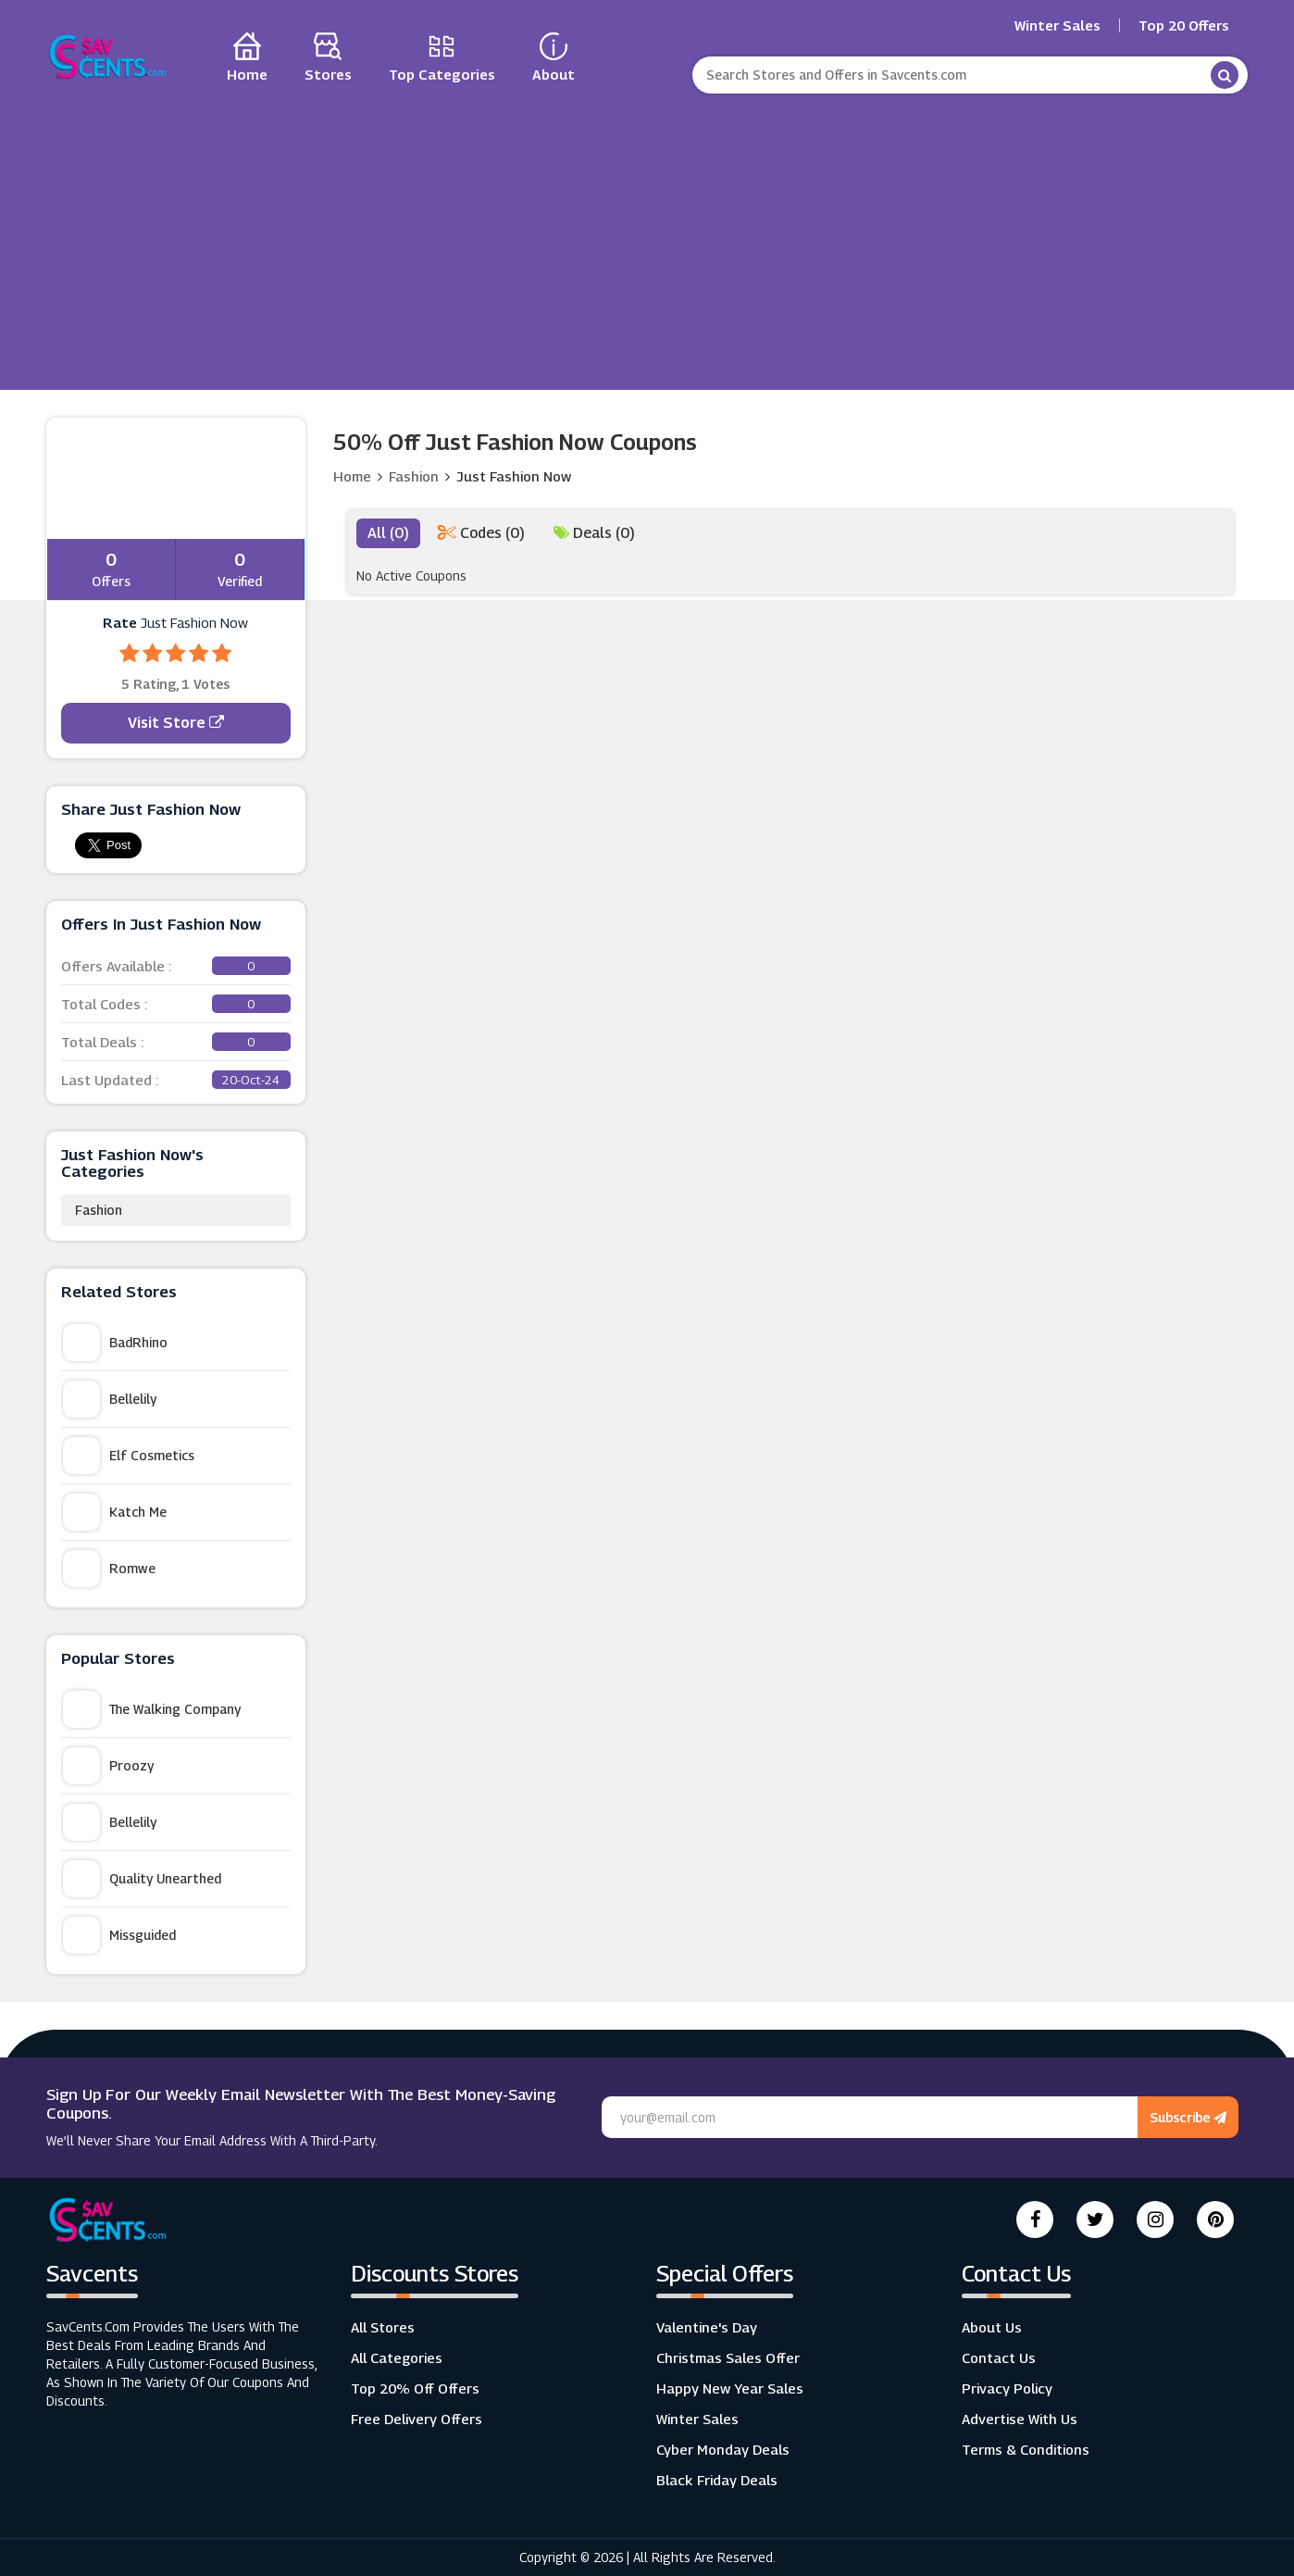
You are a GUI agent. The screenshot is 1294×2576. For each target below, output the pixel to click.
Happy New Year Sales (729, 2388)
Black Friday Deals (717, 2479)
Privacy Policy (1007, 2388)
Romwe (109, 1568)
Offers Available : (176, 966)
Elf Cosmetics (128, 1455)
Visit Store (176, 723)
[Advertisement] (647, 237)
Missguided (119, 1935)
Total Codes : (176, 1003)
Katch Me (115, 1512)
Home (352, 476)
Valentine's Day (706, 2327)
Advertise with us (1019, 2418)
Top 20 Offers (1183, 25)
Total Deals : (176, 1041)
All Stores (383, 2327)
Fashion (98, 1210)
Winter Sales (1057, 25)
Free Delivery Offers (416, 2418)
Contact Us (999, 2357)
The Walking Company (152, 1709)
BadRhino (115, 1342)
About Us (992, 2327)
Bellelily (109, 1399)
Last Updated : (176, 1079)
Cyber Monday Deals (723, 2449)
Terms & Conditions (1025, 2449)
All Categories (396, 2357)
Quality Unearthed (142, 1878)
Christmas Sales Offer (728, 2357)
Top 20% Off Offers (415, 2388)
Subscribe (1188, 2117)
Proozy (108, 1765)
